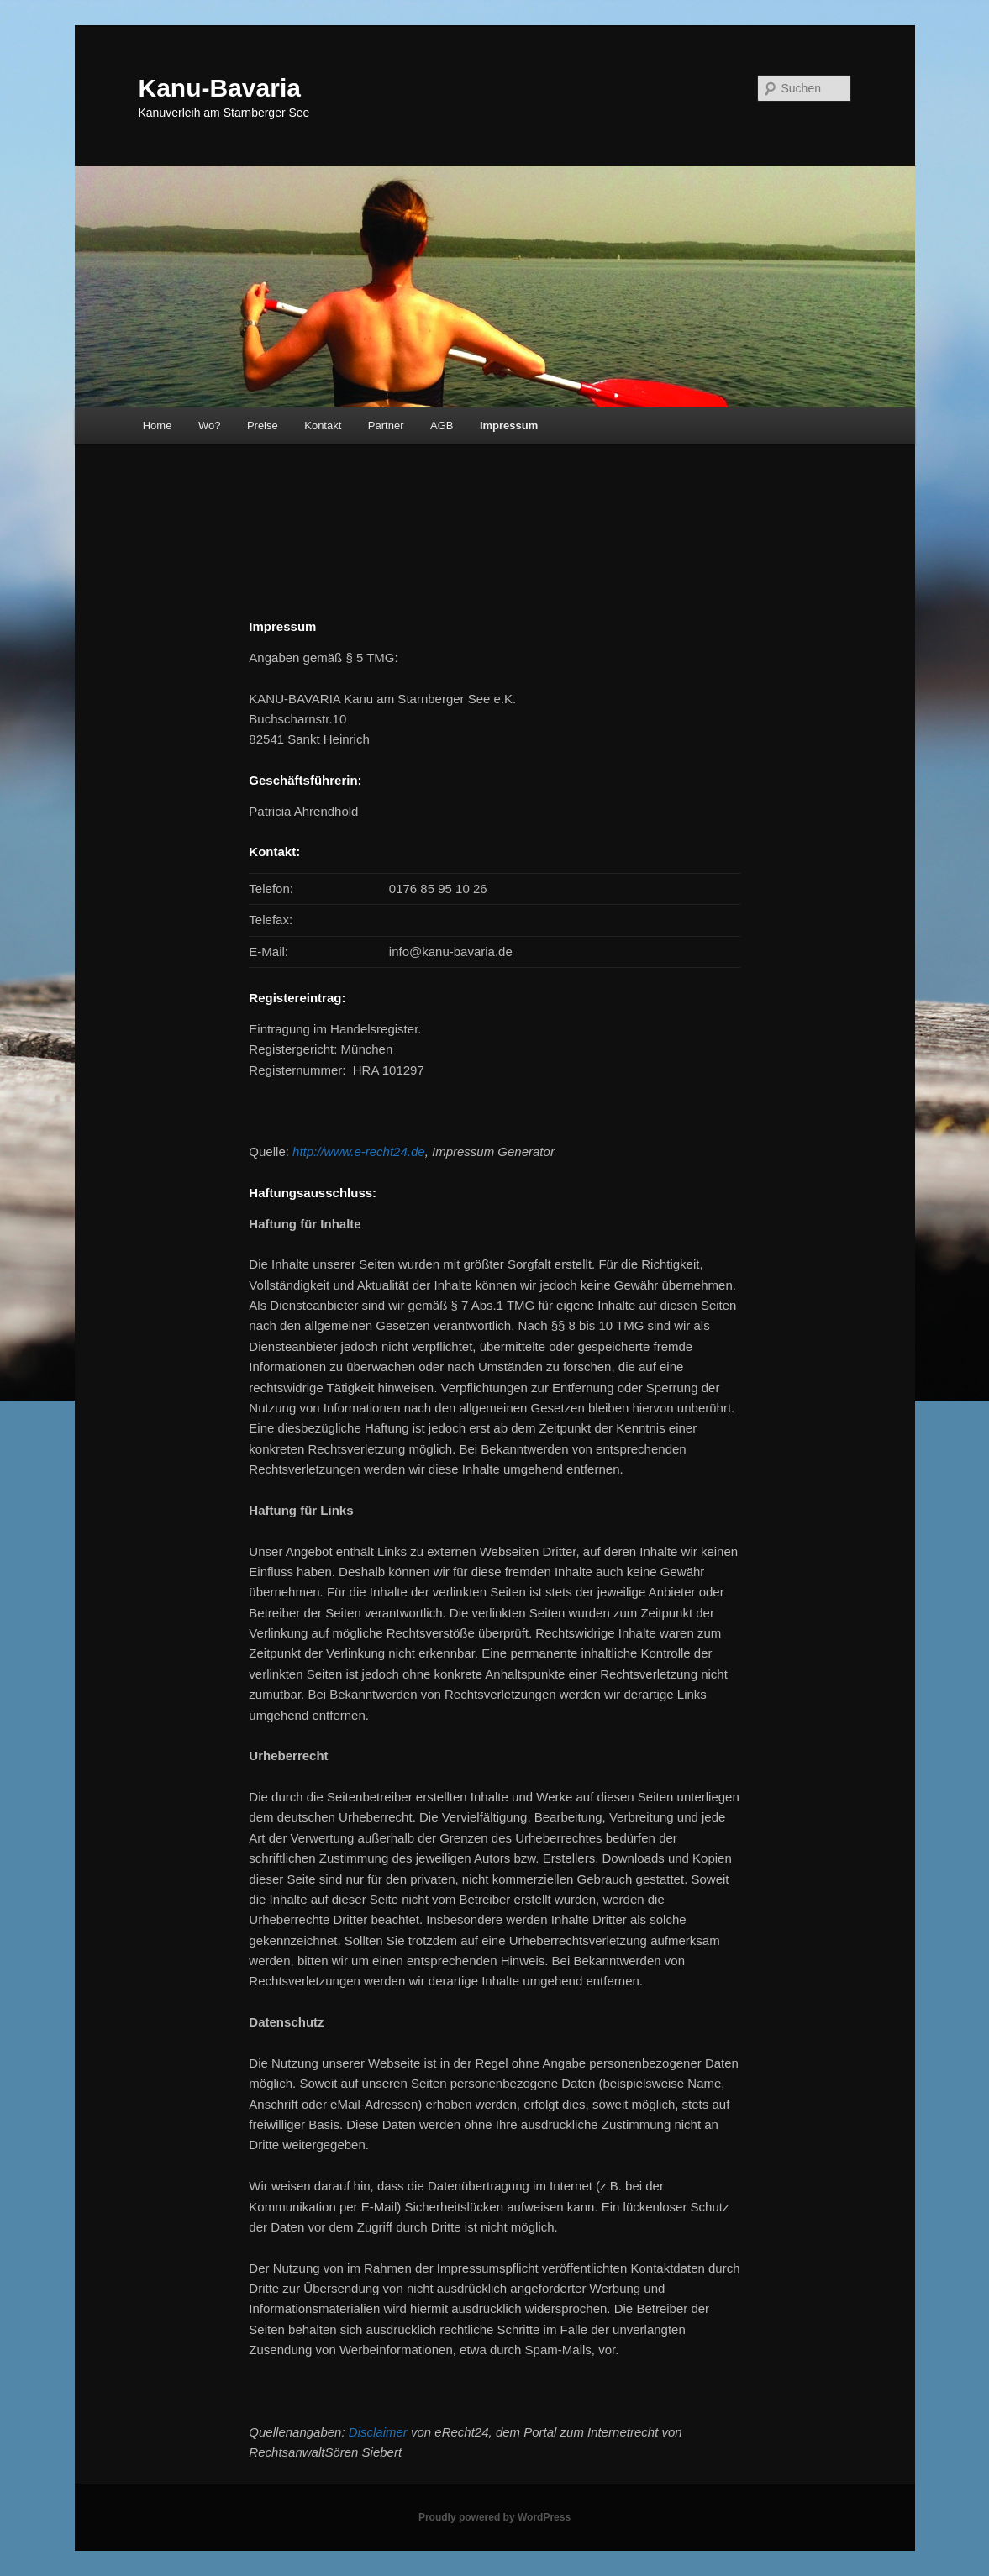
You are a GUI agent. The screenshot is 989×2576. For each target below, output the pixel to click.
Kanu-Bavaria (220, 88)
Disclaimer (378, 2432)
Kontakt (322, 425)
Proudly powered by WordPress (494, 2517)
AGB (441, 425)
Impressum (509, 425)
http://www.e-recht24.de (358, 1151)
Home (157, 425)
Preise (262, 425)
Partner (386, 425)
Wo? (209, 425)
